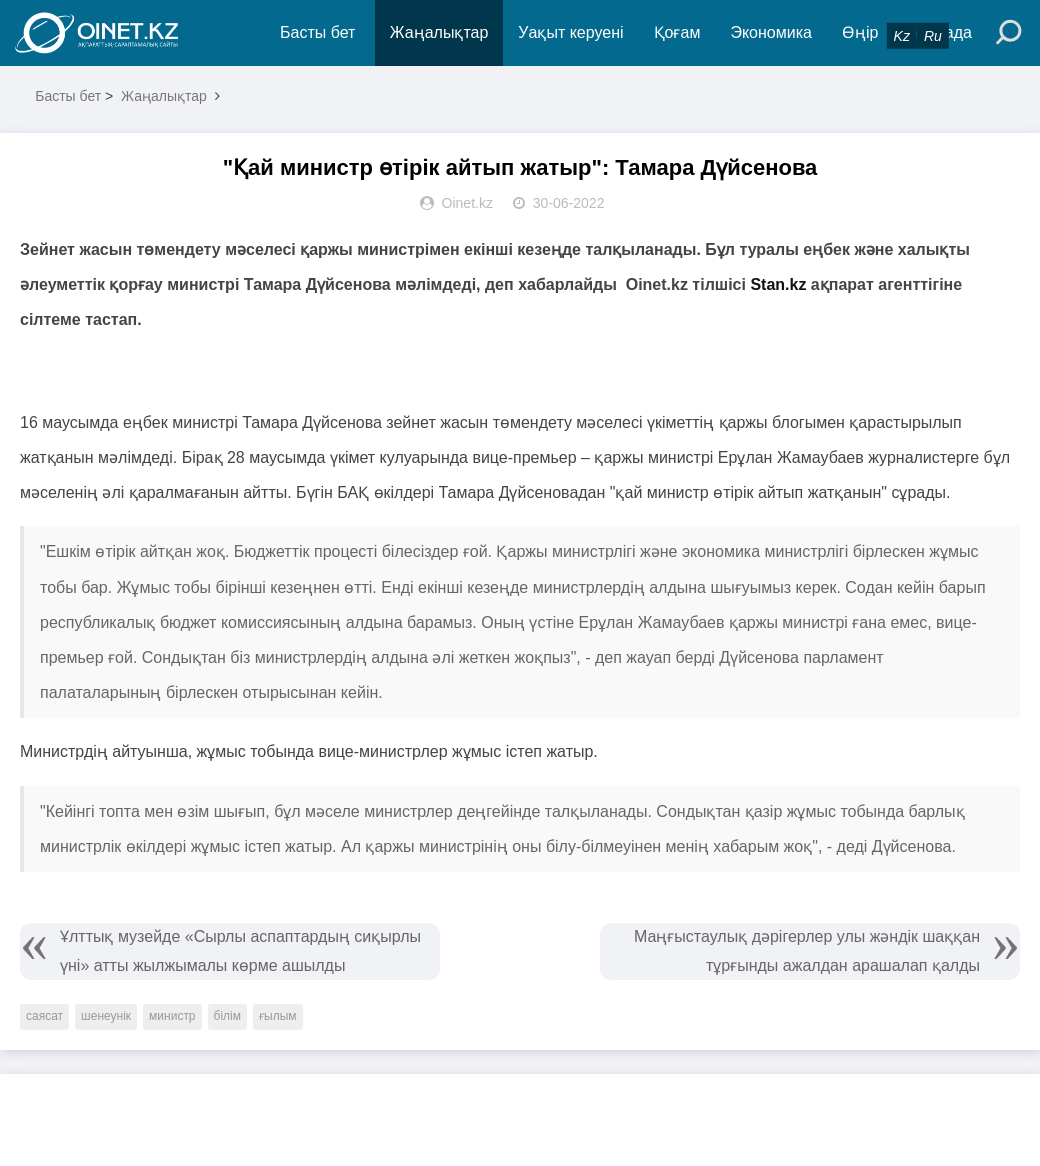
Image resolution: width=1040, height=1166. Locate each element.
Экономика (771, 32)
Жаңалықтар (439, 32)
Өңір (860, 32)
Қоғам (677, 32)
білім (227, 1016)
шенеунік (106, 1016)
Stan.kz (778, 284)
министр (172, 1016)
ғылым (278, 1016)
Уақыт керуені (570, 32)
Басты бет (317, 32)
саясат (44, 1016)
